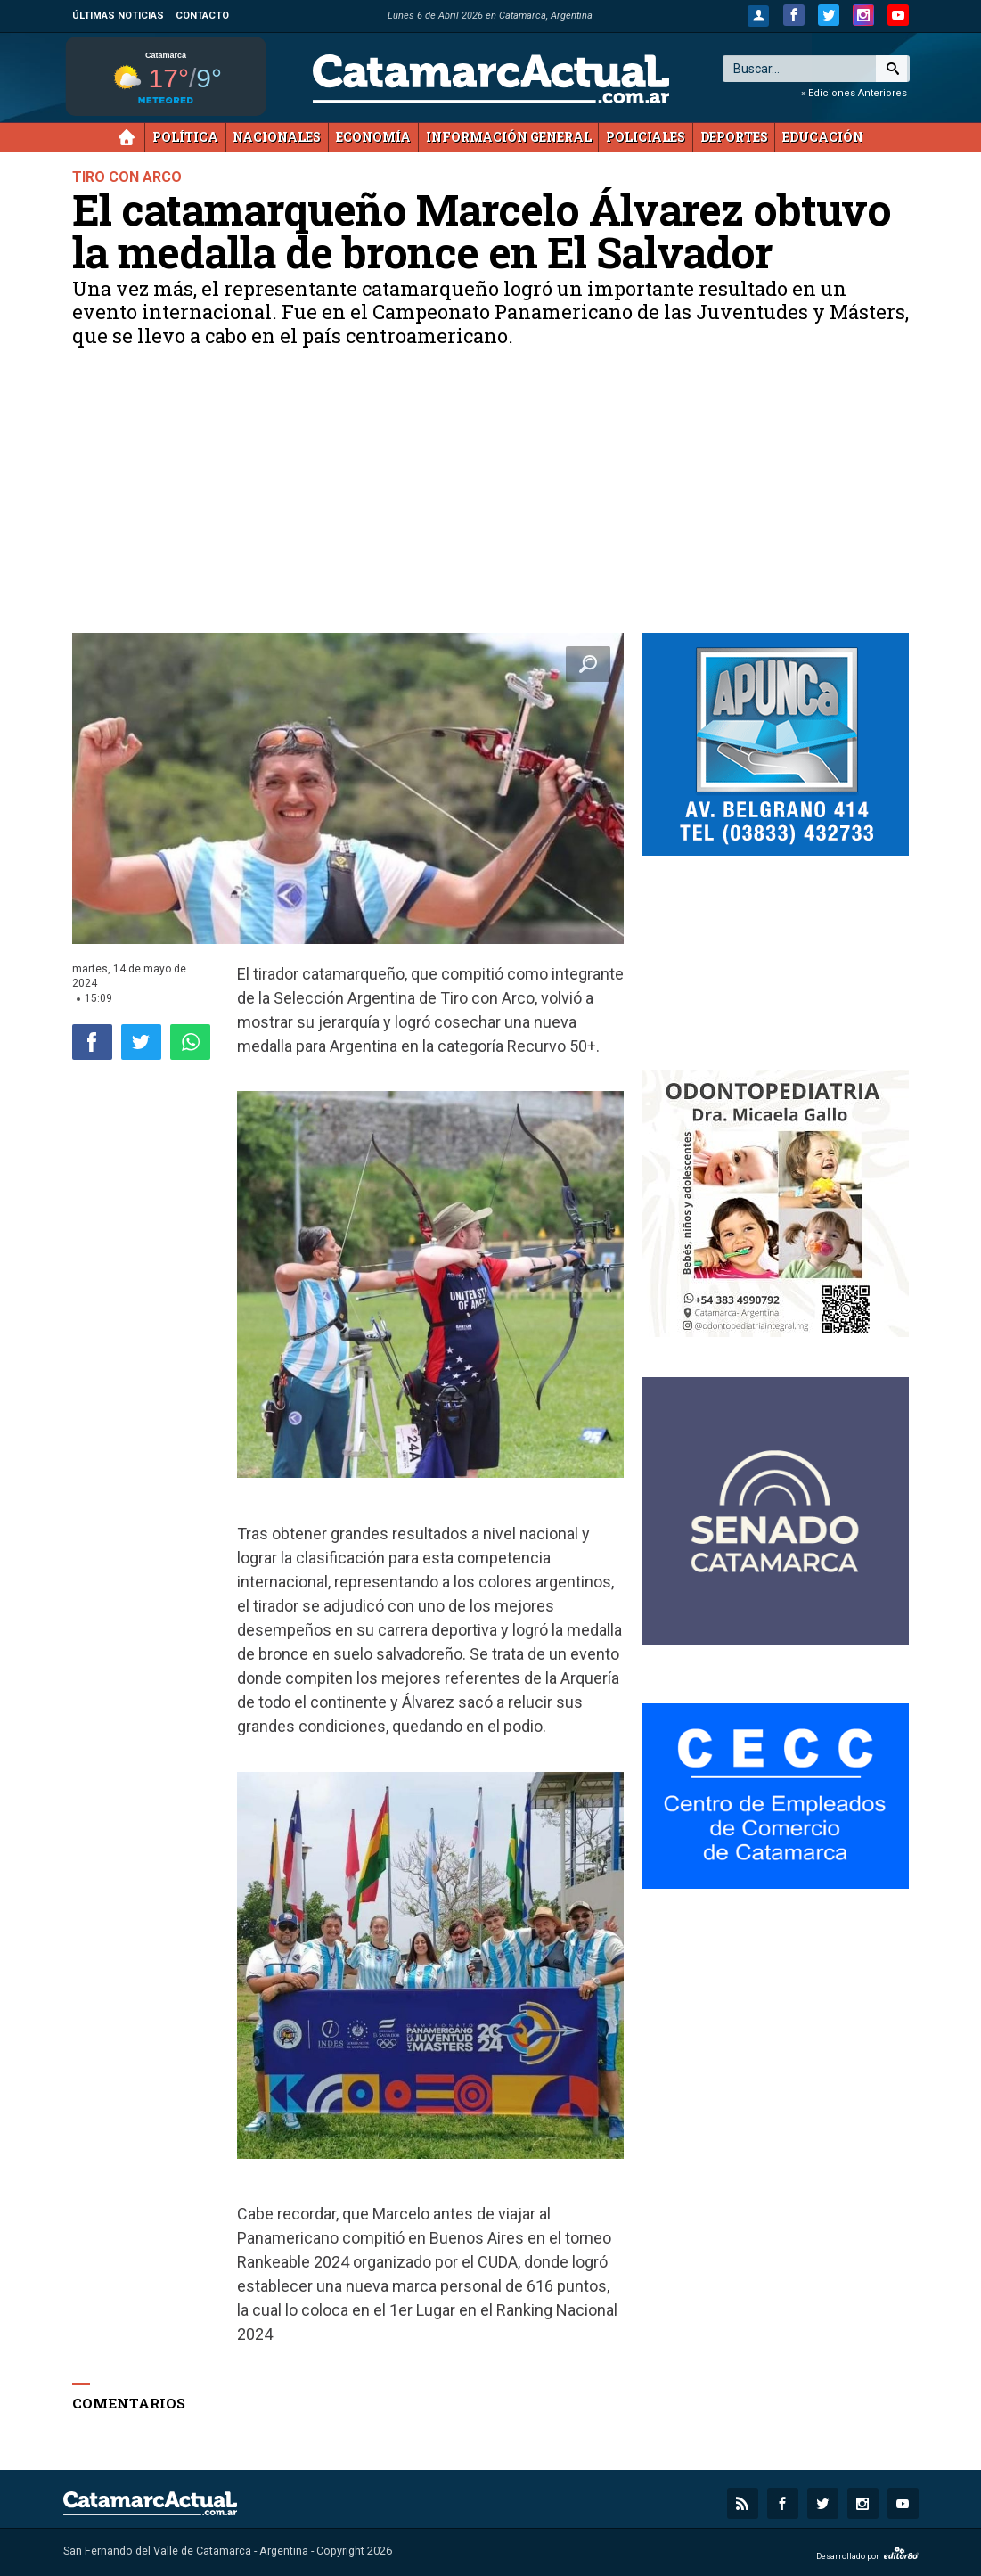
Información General (509, 136)
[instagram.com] (863, 15)
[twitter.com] (828, 15)
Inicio (127, 137)
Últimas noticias (118, 15)
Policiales (645, 136)
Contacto (202, 15)
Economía (373, 136)
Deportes (734, 136)
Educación (822, 136)
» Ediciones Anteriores (854, 93)
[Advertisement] (491, 499)
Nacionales (277, 136)
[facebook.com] (794, 15)
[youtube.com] (898, 15)
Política (185, 136)
